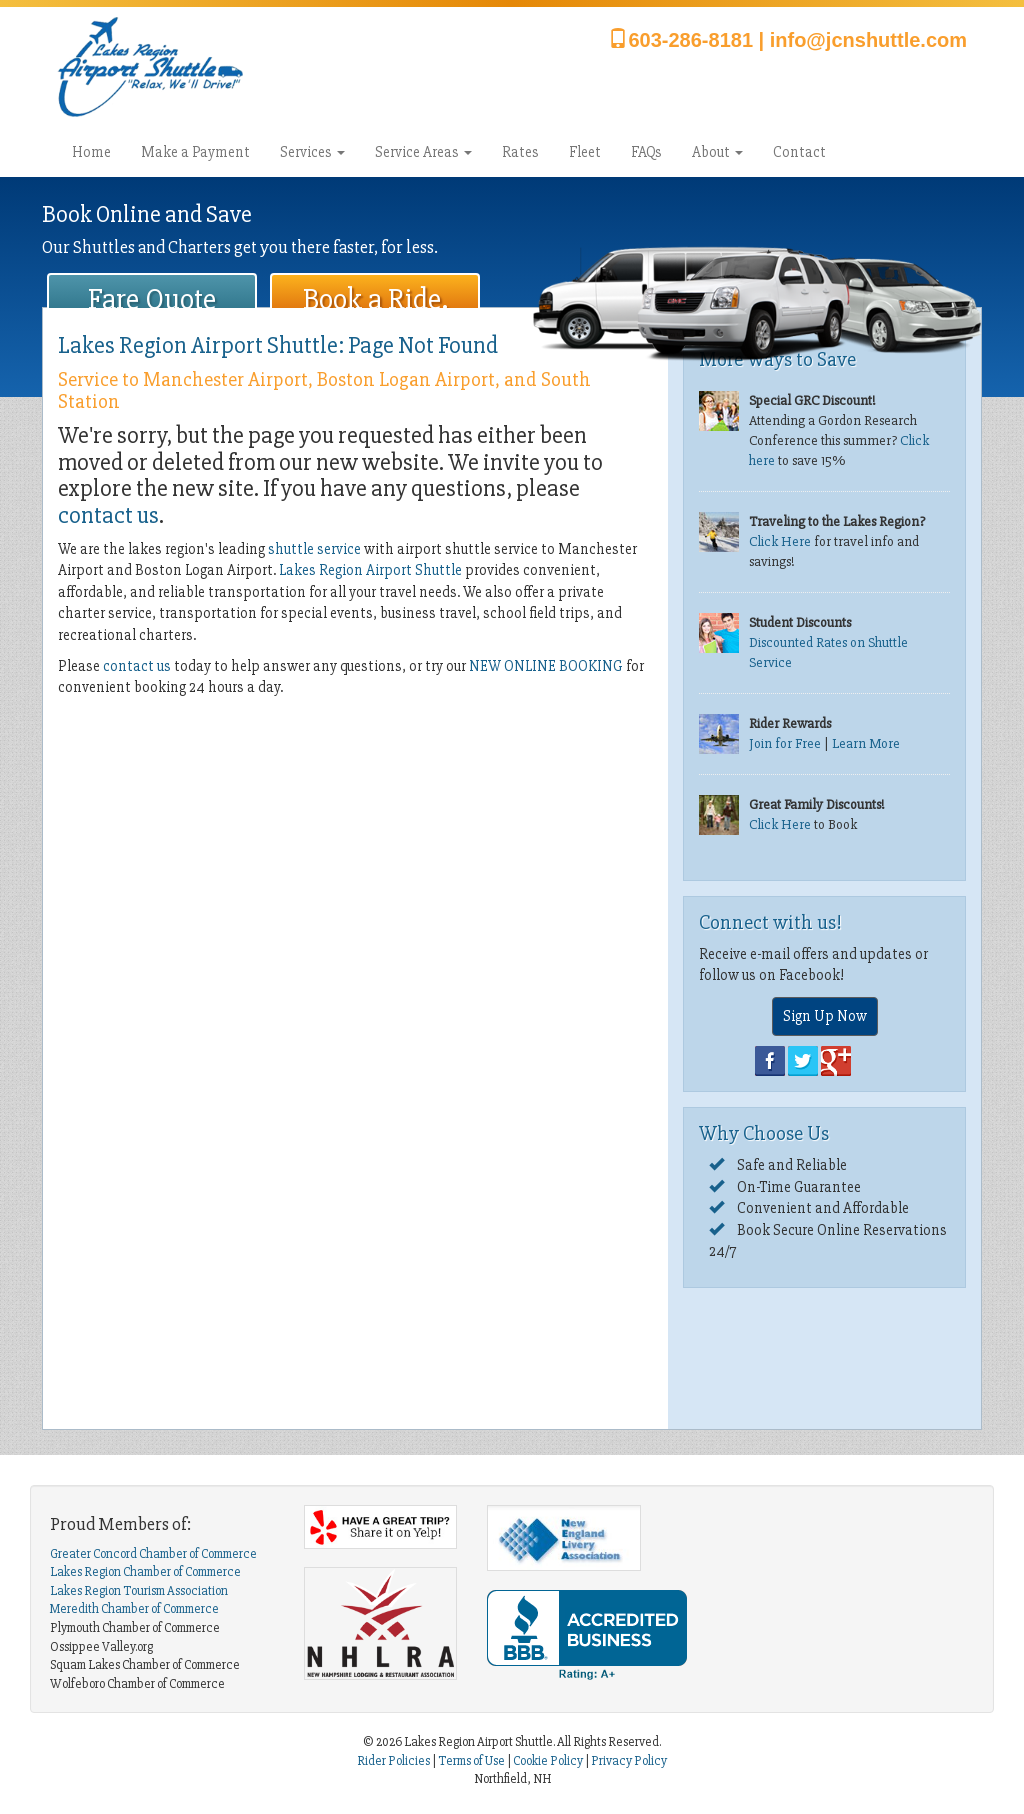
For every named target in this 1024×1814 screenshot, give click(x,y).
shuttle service (314, 549)
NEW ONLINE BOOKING (546, 666)
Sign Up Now (825, 1016)
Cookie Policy (548, 1761)
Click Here (780, 541)
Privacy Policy (629, 1761)
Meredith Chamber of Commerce (134, 1609)
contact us (108, 515)
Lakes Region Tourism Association (139, 1591)
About (717, 152)
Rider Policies (394, 1761)
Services (312, 152)
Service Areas (423, 152)
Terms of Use (471, 1761)
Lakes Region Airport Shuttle (370, 570)
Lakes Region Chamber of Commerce (145, 1572)
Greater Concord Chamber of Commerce (153, 1554)
